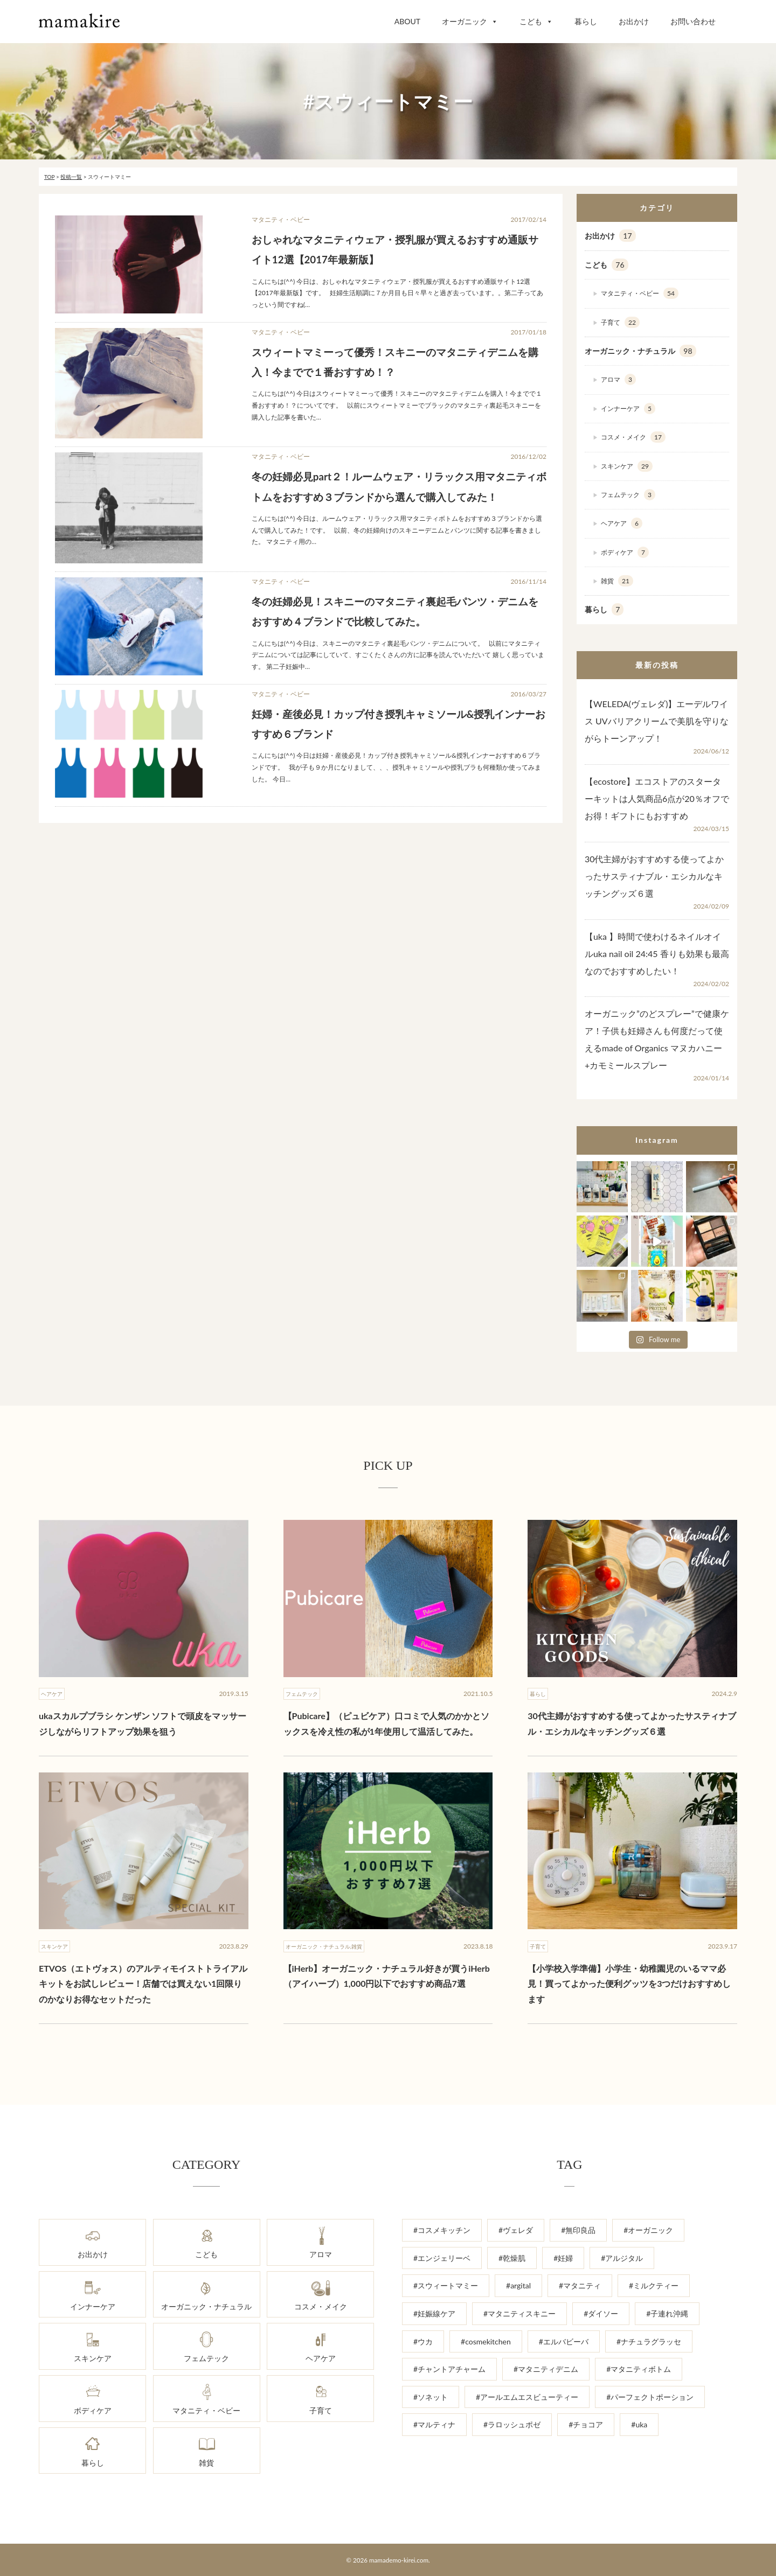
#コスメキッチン (441, 2230)
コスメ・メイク (633, 437)
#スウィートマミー (445, 2285)
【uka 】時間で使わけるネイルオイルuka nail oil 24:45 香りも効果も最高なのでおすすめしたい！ (657, 953)
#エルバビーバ (563, 2341)
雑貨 (617, 581)
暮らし (585, 21)
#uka (639, 2424)
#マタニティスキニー (519, 2313)
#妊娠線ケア (434, 2313)
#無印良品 (578, 2230)
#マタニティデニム (546, 2368)
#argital (518, 2285)
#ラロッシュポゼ (512, 2424)
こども (536, 21)
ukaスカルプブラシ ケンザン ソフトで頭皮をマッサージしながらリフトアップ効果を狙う (142, 1723)
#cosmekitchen (486, 2341)
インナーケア (628, 408)
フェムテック (628, 494)
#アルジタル (622, 2258)
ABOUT (407, 21)
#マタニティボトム (638, 2368)
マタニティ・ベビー (639, 293)
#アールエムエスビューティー (527, 2397)
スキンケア (627, 466)
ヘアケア (621, 523)
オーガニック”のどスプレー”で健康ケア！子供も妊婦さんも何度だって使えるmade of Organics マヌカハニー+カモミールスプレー (657, 1039)
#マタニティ (580, 2285)
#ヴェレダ (515, 2230)
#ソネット (430, 2397)
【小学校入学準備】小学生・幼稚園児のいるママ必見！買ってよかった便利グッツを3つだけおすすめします (629, 1984)
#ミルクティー (653, 2285)
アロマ (618, 379)
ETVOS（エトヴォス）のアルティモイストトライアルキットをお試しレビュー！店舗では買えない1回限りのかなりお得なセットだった (143, 1984)
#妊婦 (563, 2258)
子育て (620, 322)
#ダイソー (601, 2313)
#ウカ (423, 2341)
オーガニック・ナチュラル (640, 351)
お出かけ (634, 21)
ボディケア (625, 552)
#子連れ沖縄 (667, 2313)
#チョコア (586, 2424)
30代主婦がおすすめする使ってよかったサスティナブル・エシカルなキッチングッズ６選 (654, 876)
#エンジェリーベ (441, 2258)
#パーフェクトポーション (650, 2397)
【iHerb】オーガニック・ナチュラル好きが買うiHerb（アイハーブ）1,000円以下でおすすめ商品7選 (386, 1976)
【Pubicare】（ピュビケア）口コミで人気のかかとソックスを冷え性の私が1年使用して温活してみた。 (386, 1723)
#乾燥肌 (511, 2258)
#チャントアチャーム (449, 2368)
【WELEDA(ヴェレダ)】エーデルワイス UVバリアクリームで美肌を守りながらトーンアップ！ (657, 721)
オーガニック (470, 21)
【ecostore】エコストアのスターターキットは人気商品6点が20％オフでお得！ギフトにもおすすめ (657, 798)
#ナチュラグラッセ (648, 2341)
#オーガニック (648, 2230)
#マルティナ (434, 2424)
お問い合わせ (693, 21)
